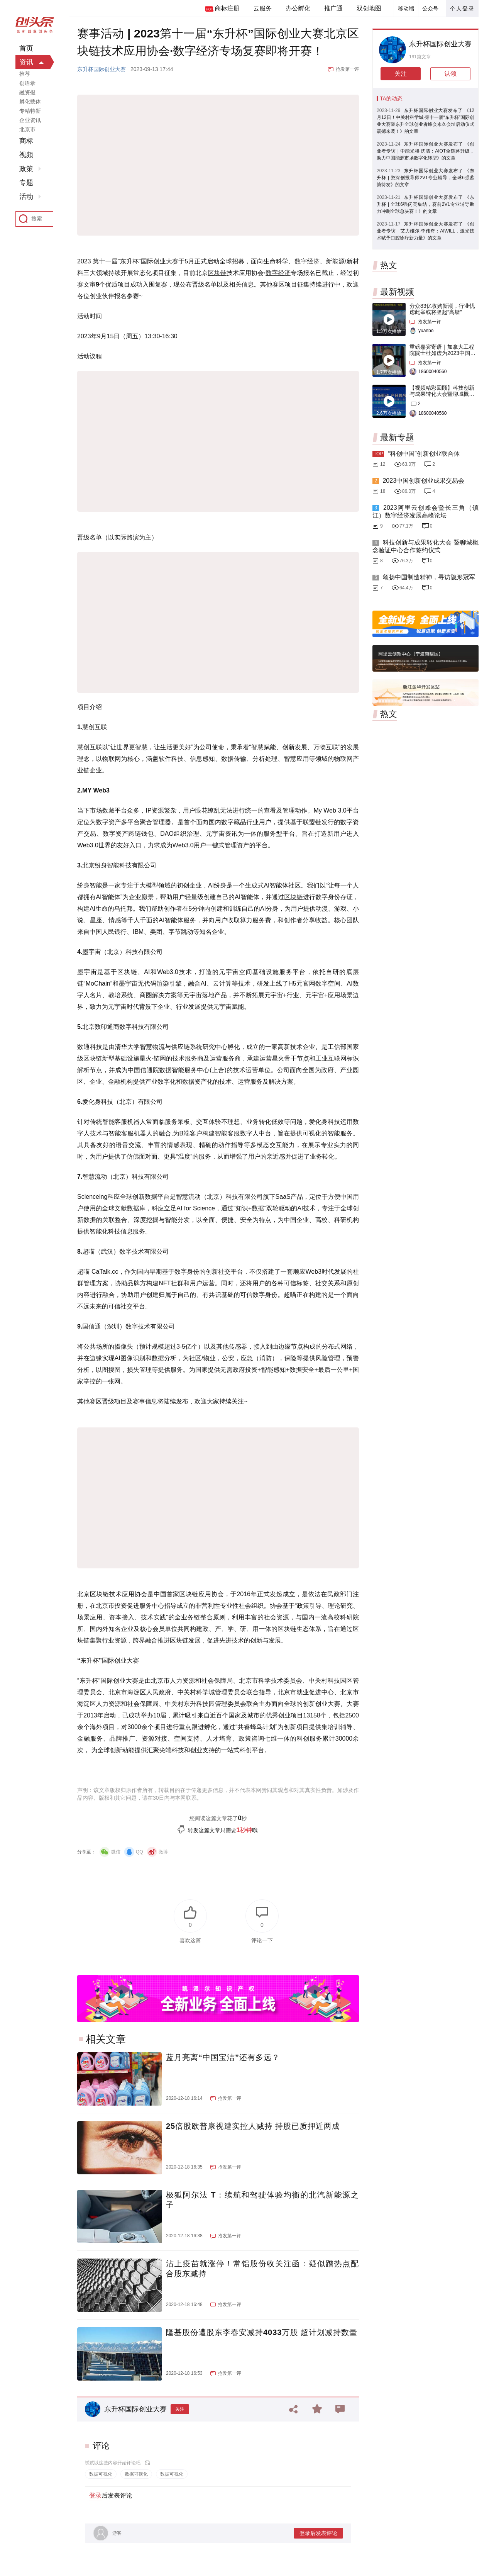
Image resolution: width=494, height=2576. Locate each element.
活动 (26, 196)
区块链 (217, 273)
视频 (26, 155)
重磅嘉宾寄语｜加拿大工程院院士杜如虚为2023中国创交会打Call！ (442, 353)
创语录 (27, 83)
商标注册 (227, 8)
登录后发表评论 (318, 2533)
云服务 (262, 8)
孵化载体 (30, 101)
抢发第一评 (347, 69)
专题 (26, 183)
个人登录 (462, 8)
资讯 (26, 62)
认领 (450, 73)
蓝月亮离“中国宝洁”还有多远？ (223, 2057)
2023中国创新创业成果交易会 (423, 480)
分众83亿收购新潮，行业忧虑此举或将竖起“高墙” (442, 309)
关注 (179, 2409)
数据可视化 (100, 2474)
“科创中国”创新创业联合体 (424, 453)
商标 (26, 141)
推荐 (24, 74)
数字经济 (307, 261)
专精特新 (30, 111)
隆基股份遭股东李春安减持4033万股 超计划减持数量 (261, 2332)
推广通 (333, 8)
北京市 (27, 129)
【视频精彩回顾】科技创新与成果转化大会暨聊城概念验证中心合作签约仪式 (441, 394)
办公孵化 (298, 8)
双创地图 (369, 8)
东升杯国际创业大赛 (101, 69)
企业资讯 (30, 120)
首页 (26, 48)
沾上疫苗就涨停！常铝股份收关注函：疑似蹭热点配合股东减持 (262, 2268)
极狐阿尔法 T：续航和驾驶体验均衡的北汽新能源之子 (262, 2200)
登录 (95, 2495)
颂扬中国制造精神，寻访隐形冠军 (428, 577)
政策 (26, 169)
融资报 (27, 92)
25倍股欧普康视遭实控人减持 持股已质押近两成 (253, 2126)
